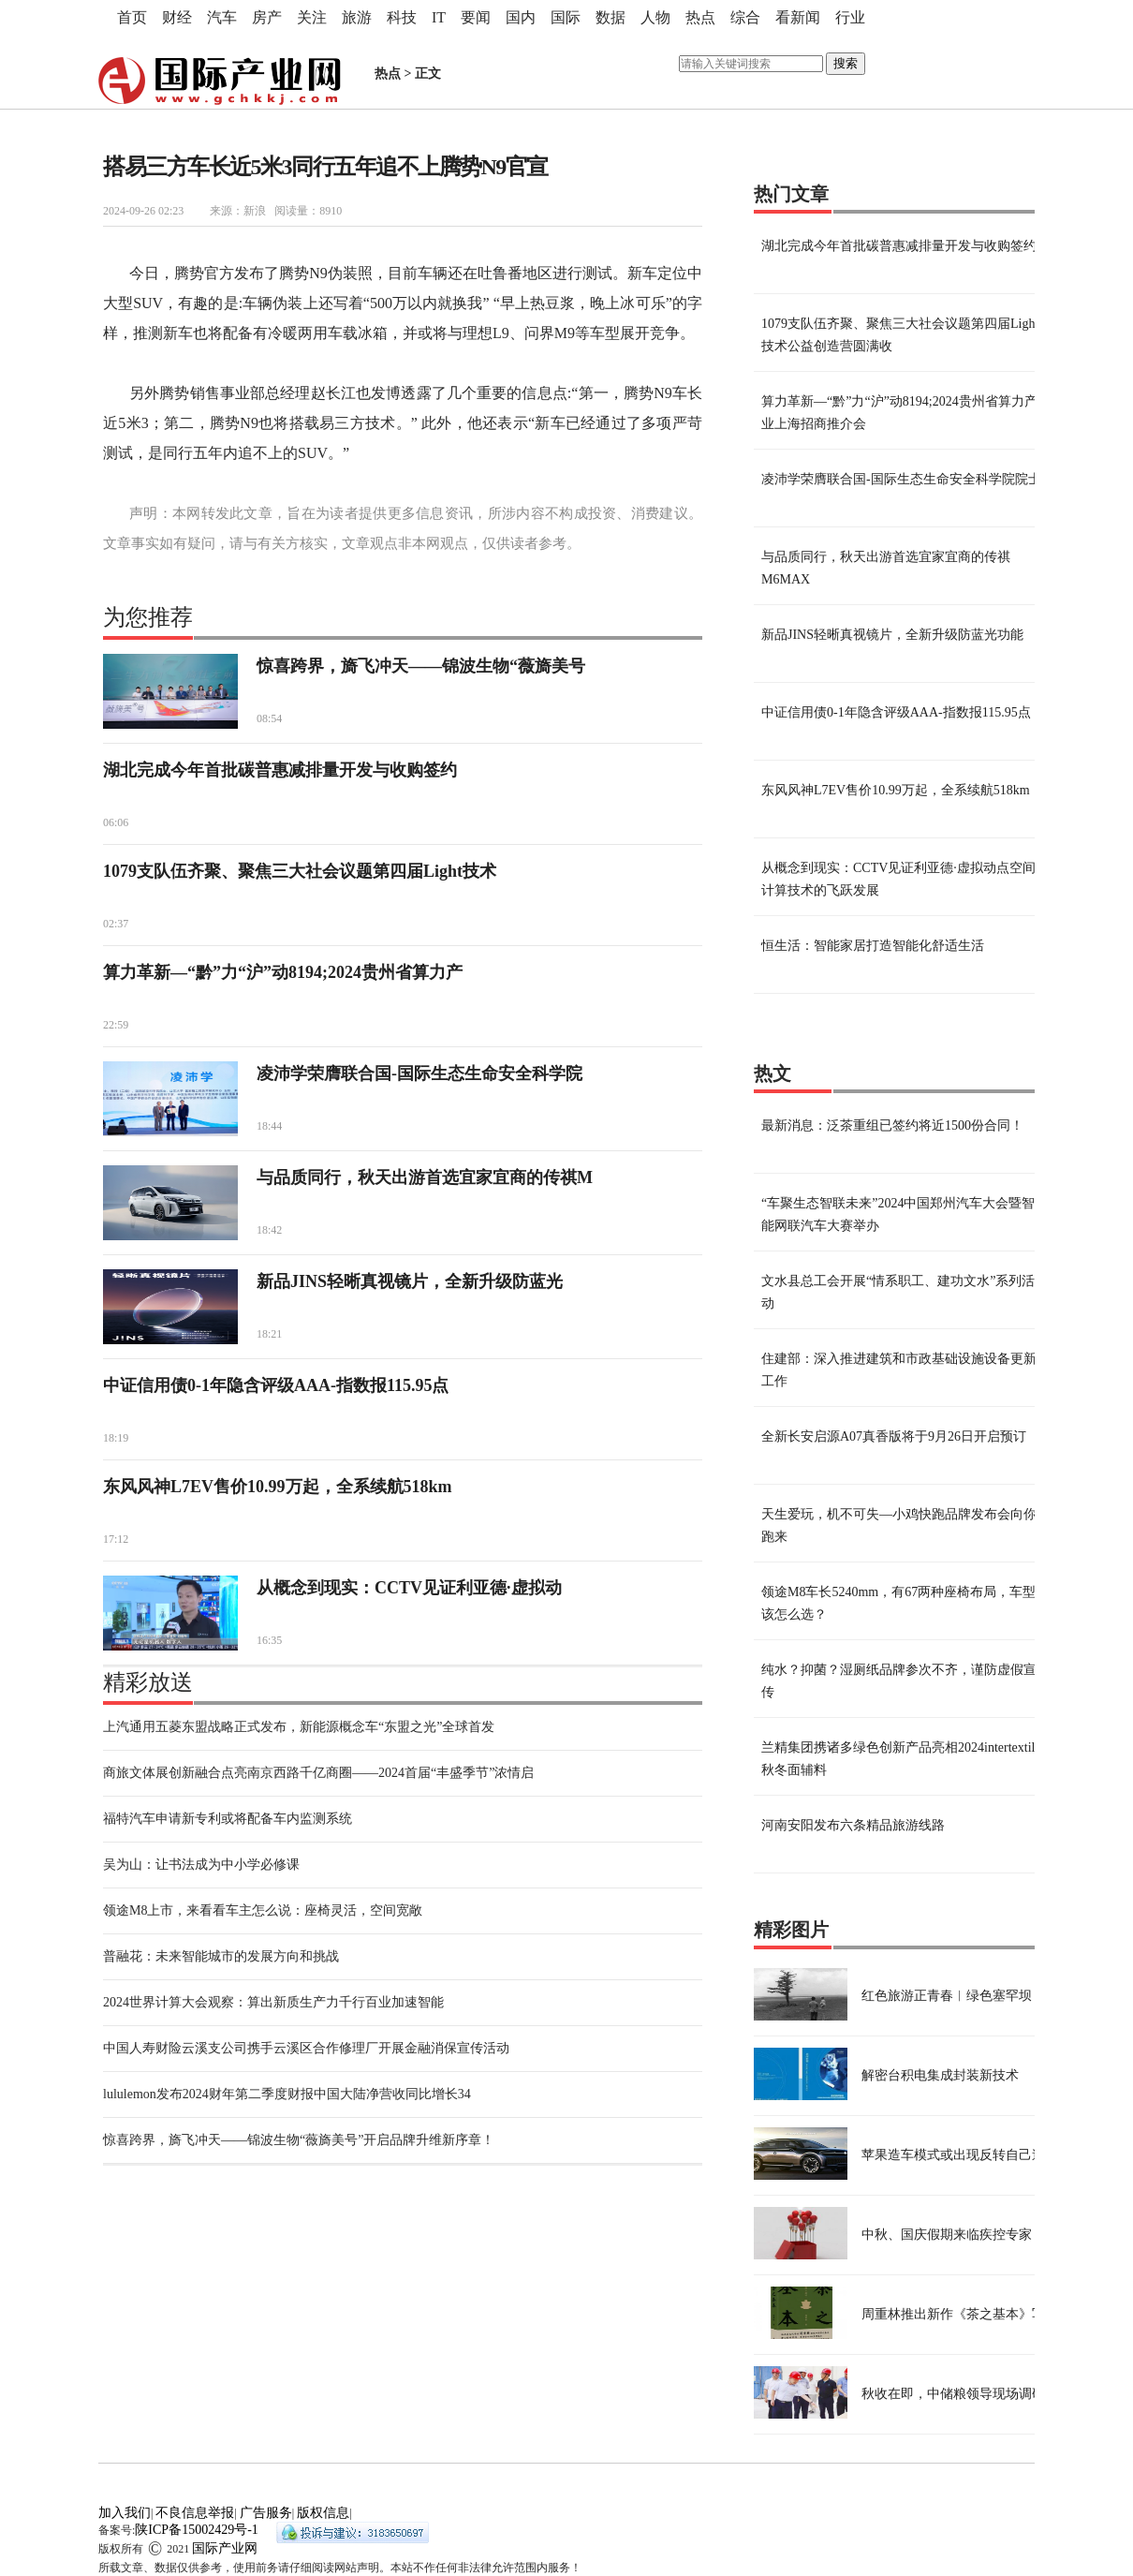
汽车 (222, 17)
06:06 (115, 822)
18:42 (269, 1229)
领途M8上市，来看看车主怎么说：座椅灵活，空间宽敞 (262, 1910)
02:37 (115, 923)
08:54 (269, 718)
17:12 (115, 1539)
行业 (850, 17)
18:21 (269, 1333)
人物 (655, 17)
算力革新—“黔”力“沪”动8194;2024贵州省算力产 (283, 972)
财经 (177, 17)
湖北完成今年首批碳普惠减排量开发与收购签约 (280, 770)
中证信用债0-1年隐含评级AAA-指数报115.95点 (276, 1385)
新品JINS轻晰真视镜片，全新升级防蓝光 (410, 1281)
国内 (521, 17)
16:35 (269, 1640)
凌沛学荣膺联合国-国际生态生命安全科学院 (419, 1073)
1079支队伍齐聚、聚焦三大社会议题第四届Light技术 (299, 871)
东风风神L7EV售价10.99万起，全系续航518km (277, 1486)
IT (439, 17)
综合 (745, 17)
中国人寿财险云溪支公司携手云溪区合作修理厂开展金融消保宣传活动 (306, 2048)
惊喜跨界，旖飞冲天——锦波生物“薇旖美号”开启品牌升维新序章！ (298, 2140)
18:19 (115, 1437)
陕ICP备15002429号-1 (196, 2530)
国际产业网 (225, 2548)
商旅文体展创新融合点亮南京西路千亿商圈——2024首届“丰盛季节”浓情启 (318, 1773)
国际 (566, 17)
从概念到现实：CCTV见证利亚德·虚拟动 (409, 1587)
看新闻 (797, 17)
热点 (700, 17)
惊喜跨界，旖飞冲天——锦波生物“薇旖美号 (421, 666)
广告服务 (266, 2513)
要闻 (476, 17)
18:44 (269, 1126)
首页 (132, 17)
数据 (610, 17)
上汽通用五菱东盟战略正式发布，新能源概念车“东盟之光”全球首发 (298, 1727)
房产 (267, 17)
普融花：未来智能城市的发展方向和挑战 (221, 1956)
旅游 (357, 17)
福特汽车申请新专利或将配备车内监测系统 (227, 1819)
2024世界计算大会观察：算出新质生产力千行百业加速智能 (273, 2002)
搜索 (845, 63)
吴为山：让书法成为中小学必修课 (201, 1865)
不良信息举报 (194, 2513)
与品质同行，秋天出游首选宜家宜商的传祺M (425, 1177)
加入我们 (124, 2513)
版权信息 (323, 2513)
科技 (402, 17)
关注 (312, 17)
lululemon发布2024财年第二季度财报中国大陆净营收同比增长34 (287, 2094)
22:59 (115, 1024)
